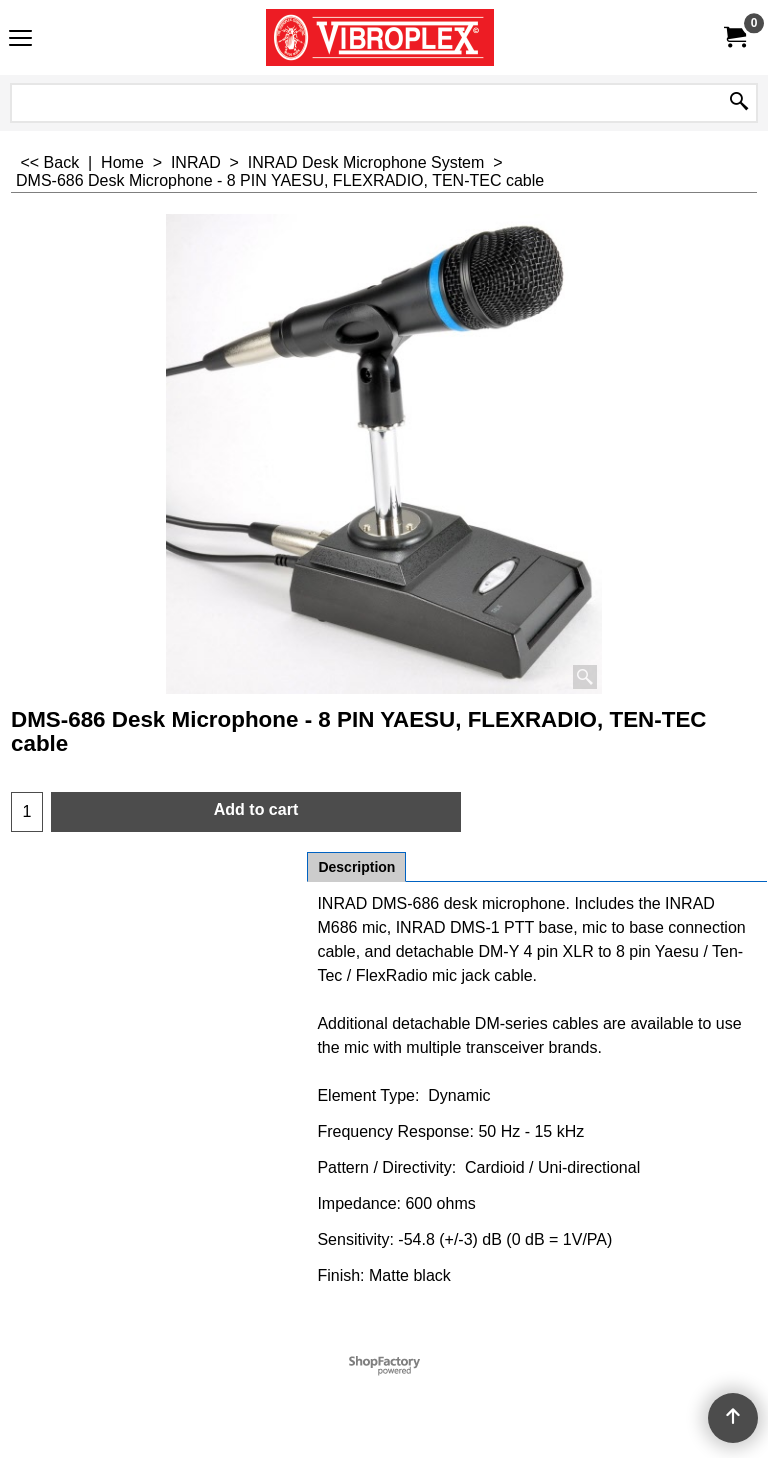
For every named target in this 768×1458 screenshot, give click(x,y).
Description (356, 867)
